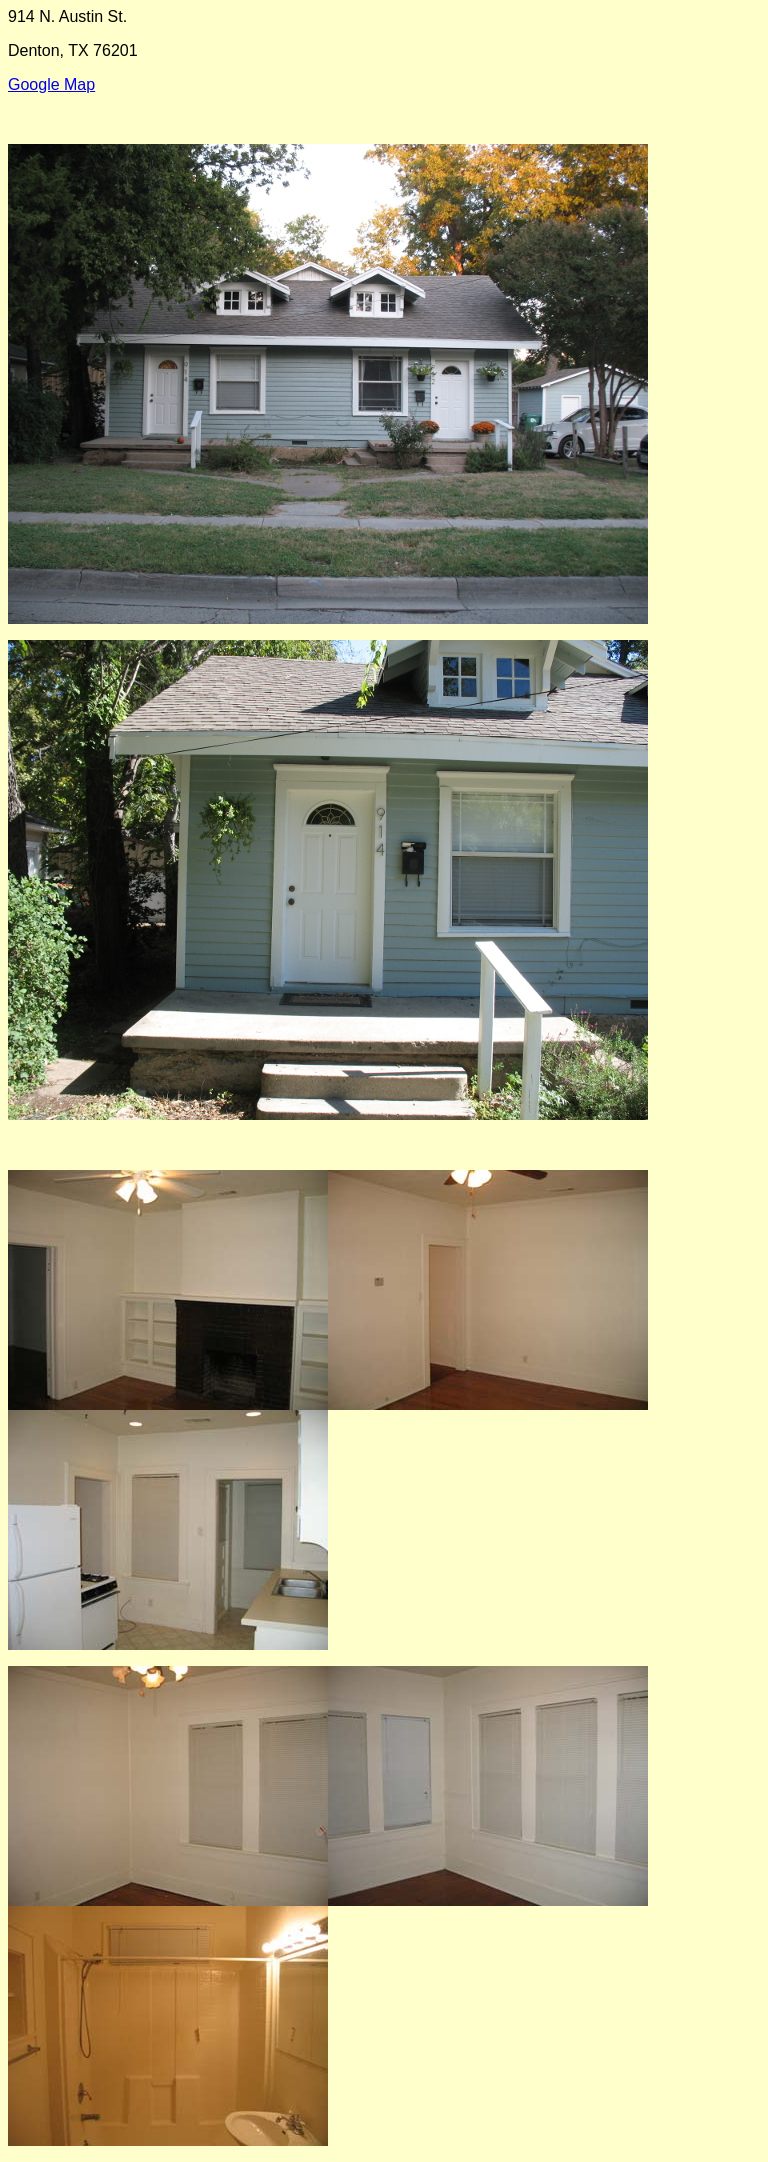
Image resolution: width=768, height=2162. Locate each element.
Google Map (51, 84)
